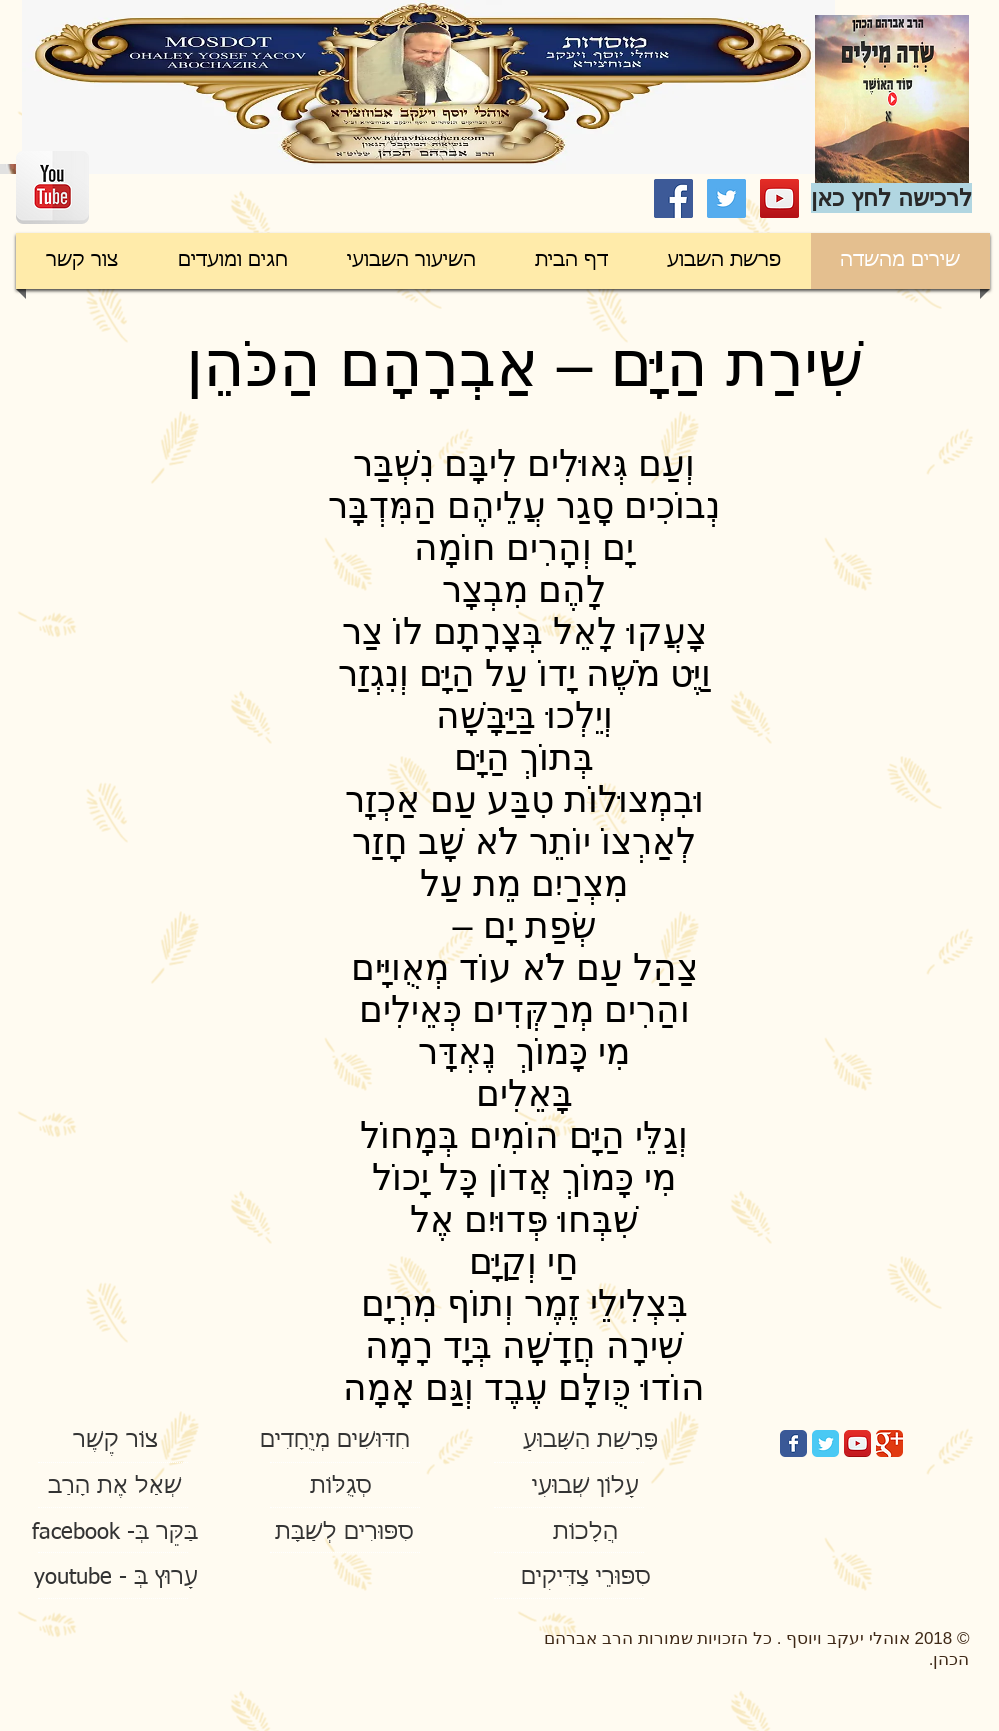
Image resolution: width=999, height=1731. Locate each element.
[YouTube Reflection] (52, 187)
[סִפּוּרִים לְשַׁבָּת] (345, 1533)
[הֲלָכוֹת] (586, 1533)
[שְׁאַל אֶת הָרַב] (115, 1487)
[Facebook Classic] (793, 1443)
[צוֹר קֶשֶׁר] (115, 1441)
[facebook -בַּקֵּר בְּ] (115, 1533)
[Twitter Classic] (825, 1443)
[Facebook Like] (109, 195)
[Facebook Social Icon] (673, 198)
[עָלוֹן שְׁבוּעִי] (585, 1487)
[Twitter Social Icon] (726, 198)
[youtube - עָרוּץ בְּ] (116, 1578)
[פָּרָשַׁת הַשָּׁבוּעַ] (591, 1441)
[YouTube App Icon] (857, 1443)
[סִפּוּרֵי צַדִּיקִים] (586, 1578)
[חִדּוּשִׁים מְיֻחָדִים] (335, 1441)
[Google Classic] (889, 1443)
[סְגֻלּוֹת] (341, 1487)
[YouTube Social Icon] (779, 198)
